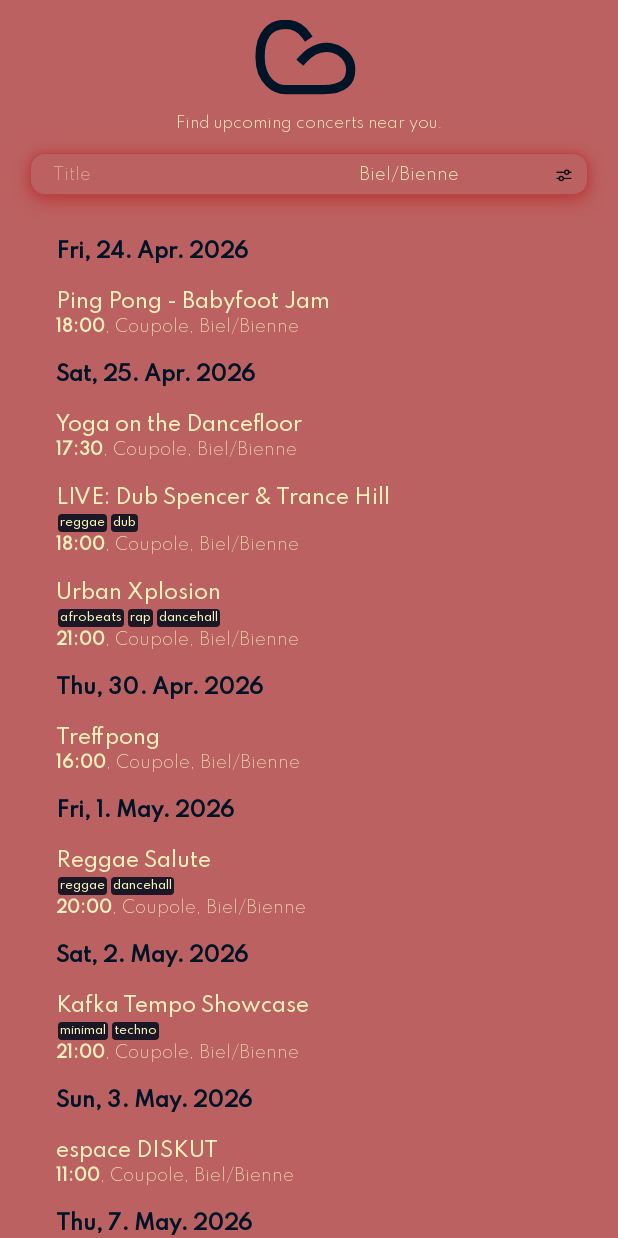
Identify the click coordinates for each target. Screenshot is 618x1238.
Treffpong (108, 738)
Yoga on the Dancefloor (179, 425)
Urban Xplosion (138, 593)
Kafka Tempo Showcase (182, 1006)
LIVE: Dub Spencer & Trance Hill (223, 498)
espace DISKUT (137, 1151)
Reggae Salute (133, 861)
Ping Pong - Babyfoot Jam (193, 302)
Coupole (152, 327)
